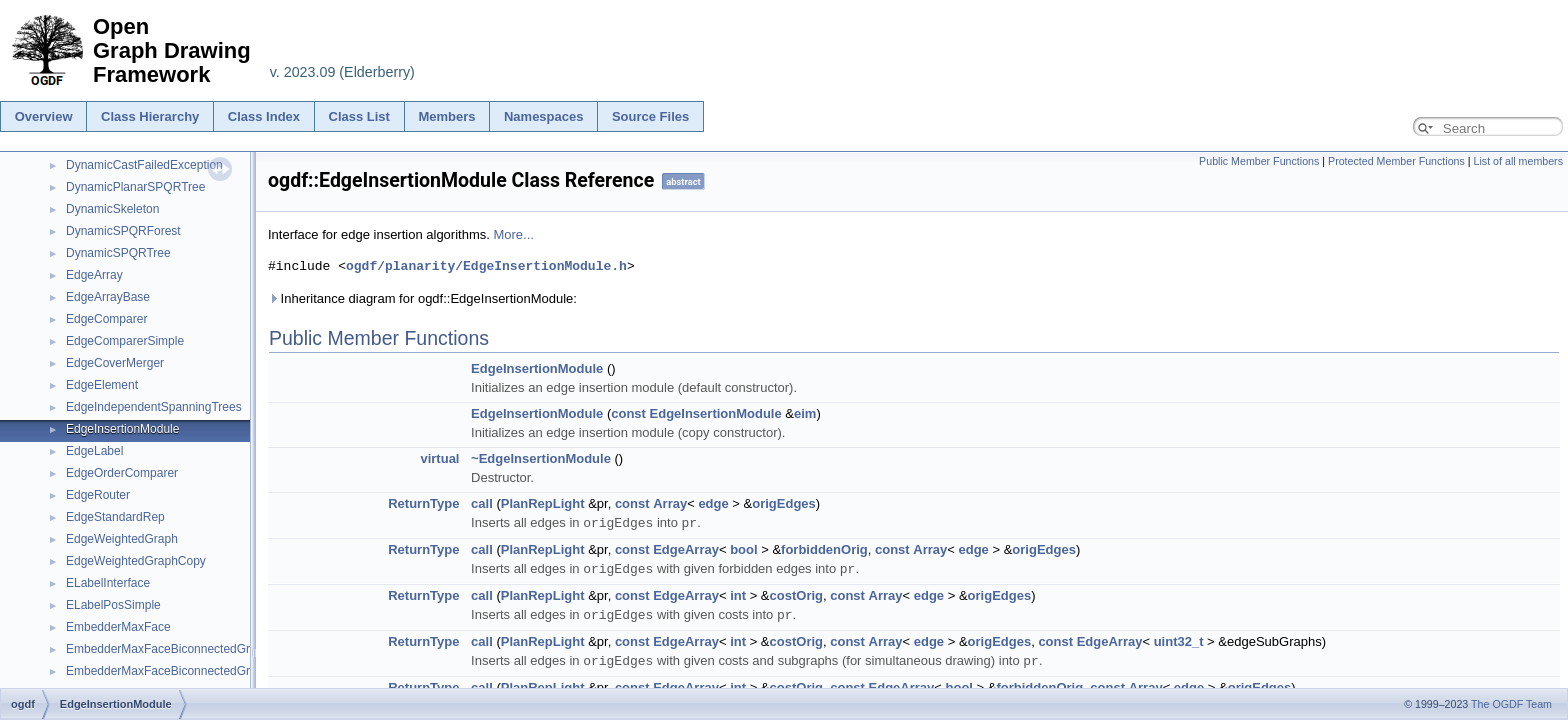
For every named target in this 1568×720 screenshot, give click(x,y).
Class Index (264, 116)
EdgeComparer (106, 319)
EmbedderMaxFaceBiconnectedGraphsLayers (189, 671)
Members (446, 116)
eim (805, 413)
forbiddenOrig (824, 548)
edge (713, 503)
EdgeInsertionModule (122, 429)
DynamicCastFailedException (144, 165)
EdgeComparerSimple (125, 341)
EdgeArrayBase (108, 297)
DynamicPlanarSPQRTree (135, 187)
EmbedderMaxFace (118, 627)
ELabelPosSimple (113, 605)
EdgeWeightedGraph (122, 539)
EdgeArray (94, 275)
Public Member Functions (1259, 161)
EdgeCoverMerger (115, 363)
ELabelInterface (108, 583)
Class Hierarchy (150, 116)
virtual (439, 458)
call (482, 503)
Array (670, 503)
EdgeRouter (98, 495)
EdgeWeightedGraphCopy (136, 561)
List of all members (1518, 161)
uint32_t (1179, 638)
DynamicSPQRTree (118, 253)
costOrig (796, 593)
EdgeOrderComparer (122, 473)
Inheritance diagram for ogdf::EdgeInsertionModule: (422, 298)
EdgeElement (102, 385)
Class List (359, 116)
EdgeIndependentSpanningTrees (154, 407)
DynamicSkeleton (112, 209)
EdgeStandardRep (115, 517)
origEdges (784, 503)
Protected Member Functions (1396, 161)
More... (513, 234)
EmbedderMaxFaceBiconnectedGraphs (171, 649)
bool (743, 548)
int (738, 593)
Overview (44, 116)
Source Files (650, 116)
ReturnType (423, 503)
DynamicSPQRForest (123, 231)
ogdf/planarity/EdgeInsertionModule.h (486, 266)
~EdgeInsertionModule (541, 458)
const (628, 413)
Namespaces (544, 116)
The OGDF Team (1511, 704)
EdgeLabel (94, 451)
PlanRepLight (543, 503)
